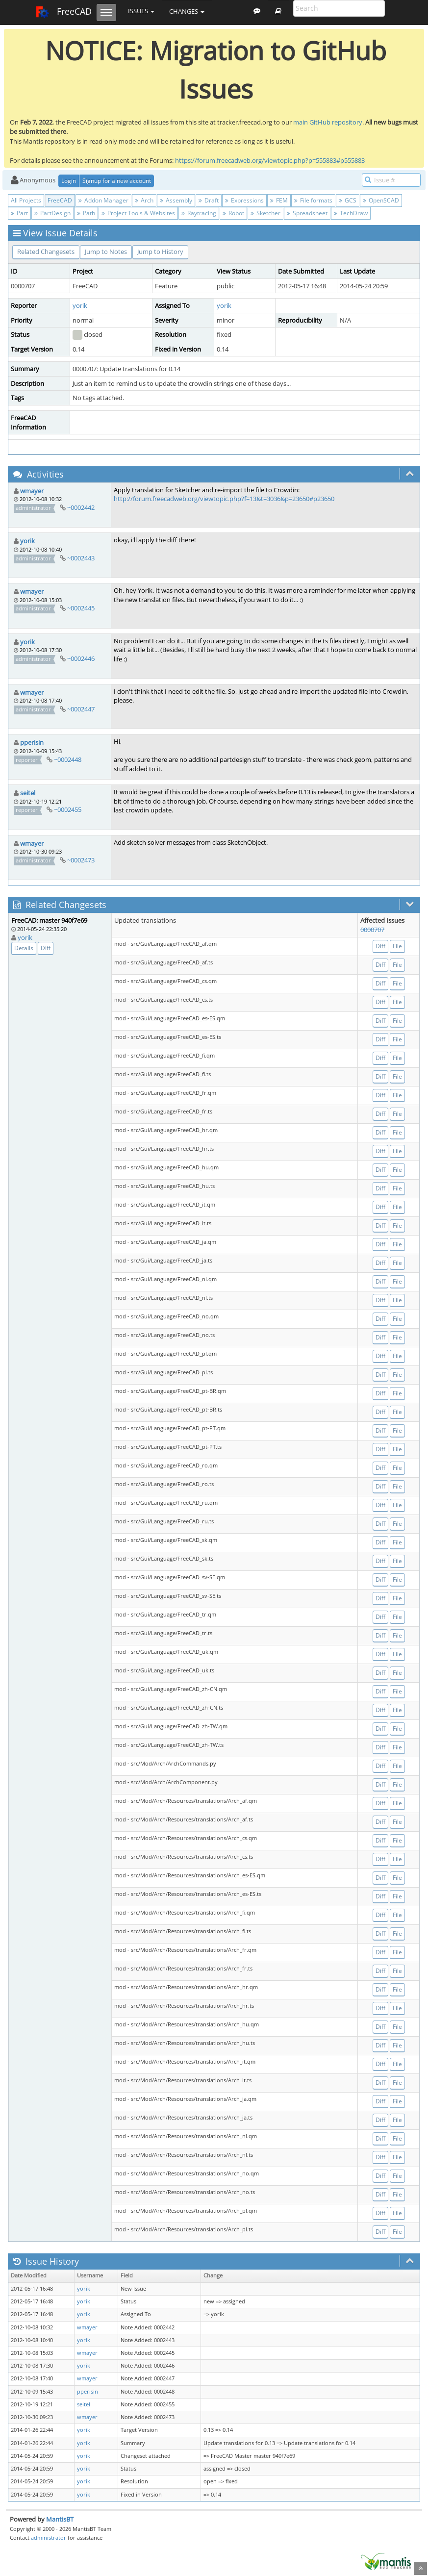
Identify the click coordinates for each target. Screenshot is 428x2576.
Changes (186, 11)
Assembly (176, 200)
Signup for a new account (116, 181)
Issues (141, 10)
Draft (209, 200)
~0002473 (81, 860)
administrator (48, 2537)
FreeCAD (63, 12)
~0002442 (81, 507)
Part (19, 213)
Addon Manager (103, 200)
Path (86, 213)
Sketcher (265, 213)
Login (68, 181)
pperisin (32, 742)
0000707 (372, 929)
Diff (45, 948)
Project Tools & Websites (138, 213)
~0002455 (67, 809)
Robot (233, 213)
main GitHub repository (327, 122)
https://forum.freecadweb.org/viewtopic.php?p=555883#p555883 (270, 160)
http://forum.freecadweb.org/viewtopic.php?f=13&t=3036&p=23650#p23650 (224, 498)
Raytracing (198, 213)
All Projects (26, 200)
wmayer (32, 490)
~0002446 (81, 658)
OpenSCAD (381, 200)
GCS (347, 200)
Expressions (244, 200)
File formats (313, 200)
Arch (144, 200)
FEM (279, 200)
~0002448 (67, 759)
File (397, 946)
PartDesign (52, 213)
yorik (80, 305)
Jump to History (160, 251)
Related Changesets (46, 251)
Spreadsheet (307, 213)
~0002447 (81, 709)
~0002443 (81, 558)
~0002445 (81, 608)
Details (23, 948)
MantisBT (60, 2519)
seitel (27, 792)
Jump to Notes (106, 251)
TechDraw (351, 213)
